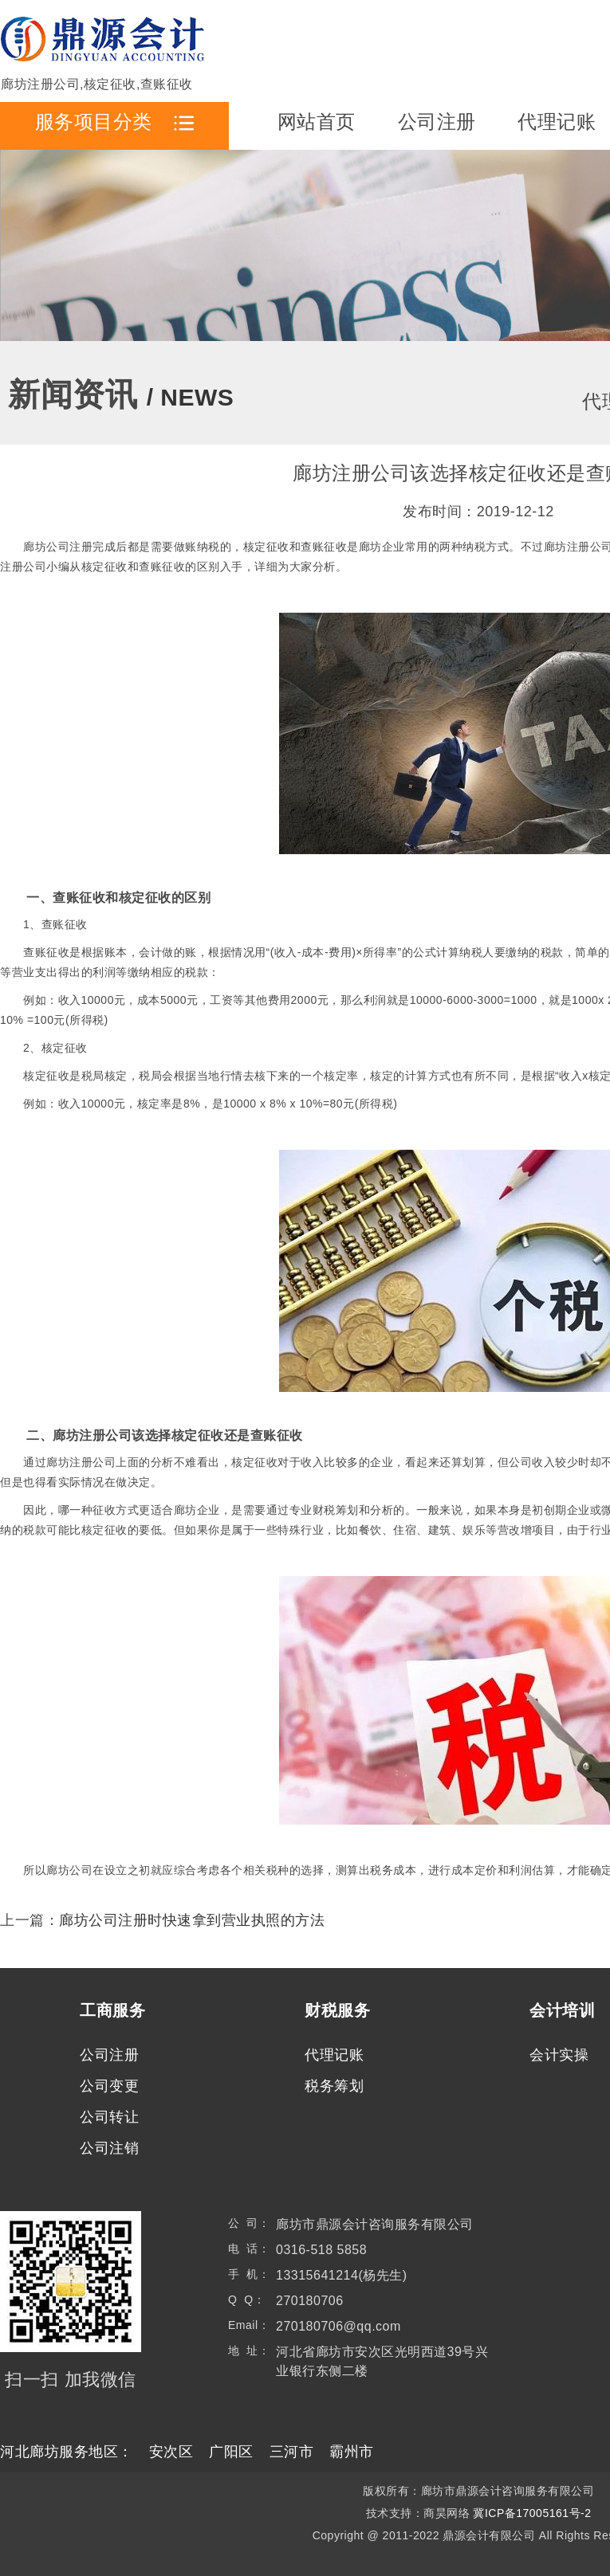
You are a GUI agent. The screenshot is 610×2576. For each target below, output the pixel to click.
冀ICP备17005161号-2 (532, 2513)
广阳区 (231, 2452)
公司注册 (437, 121)
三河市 (292, 2452)
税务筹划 (334, 2086)
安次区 (171, 2452)
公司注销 (109, 2148)
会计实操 (558, 2055)
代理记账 (557, 121)
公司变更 (109, 2086)
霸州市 (351, 2452)
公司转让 (109, 2117)
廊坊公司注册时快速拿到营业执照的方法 (192, 1920)
